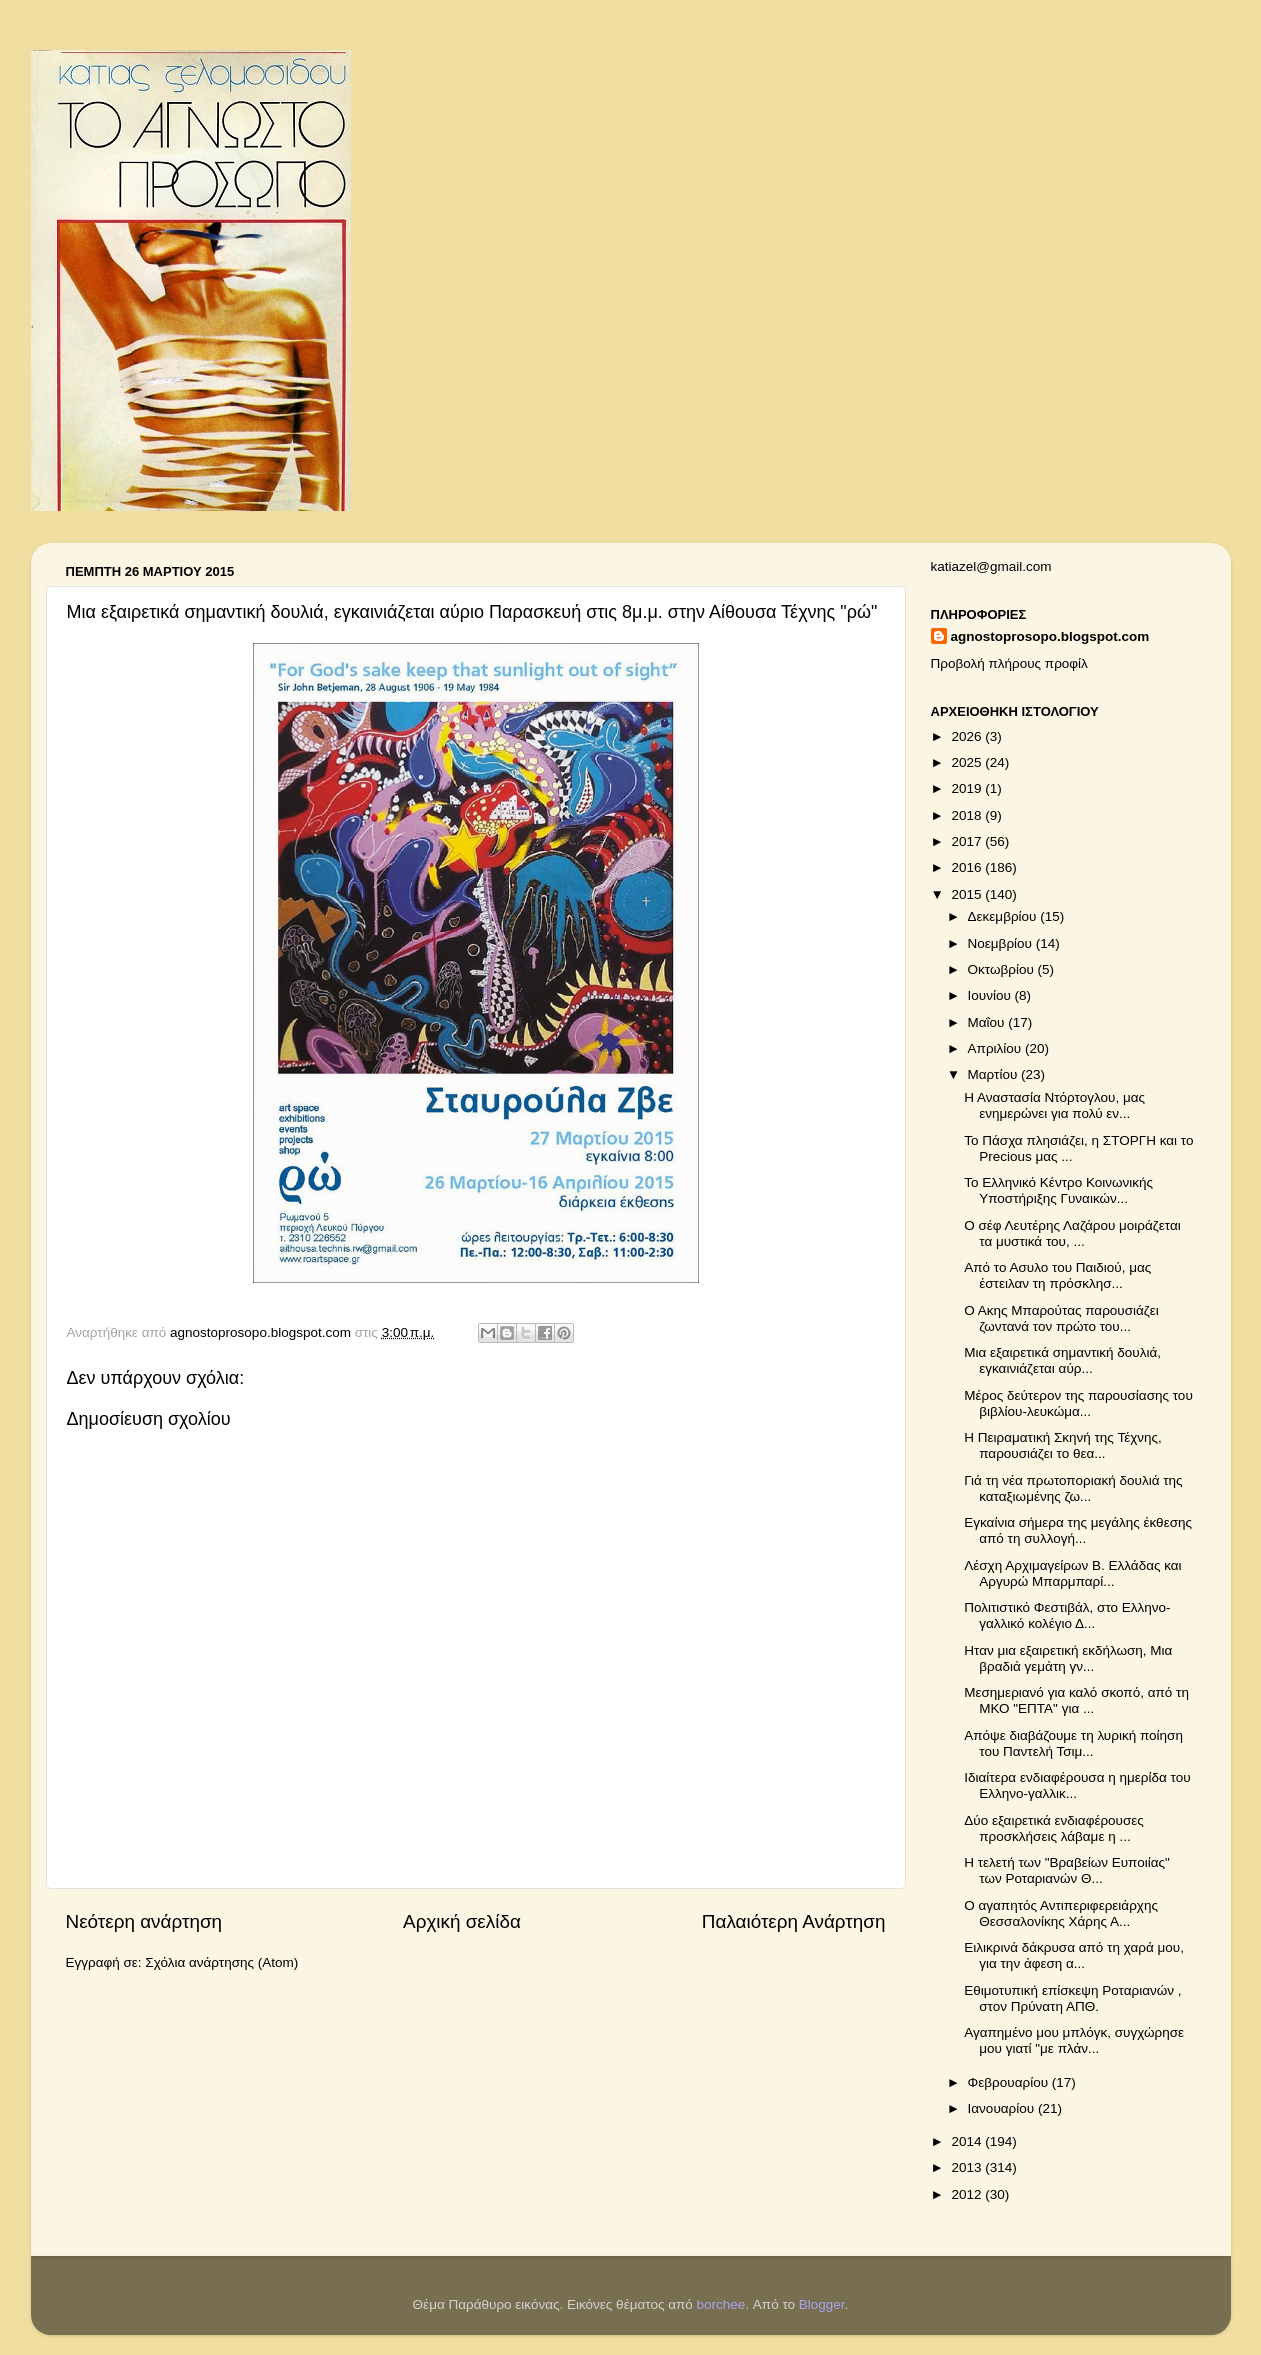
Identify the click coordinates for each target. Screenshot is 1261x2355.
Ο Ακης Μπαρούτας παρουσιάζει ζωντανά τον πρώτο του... (1061, 1318)
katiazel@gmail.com (991, 566)
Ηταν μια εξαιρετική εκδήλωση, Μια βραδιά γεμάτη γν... (1068, 1658)
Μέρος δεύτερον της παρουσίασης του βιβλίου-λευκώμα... (1078, 1403)
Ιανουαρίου (1003, 2108)
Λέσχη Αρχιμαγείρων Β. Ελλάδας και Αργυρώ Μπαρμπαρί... (1072, 1573)
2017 (968, 841)
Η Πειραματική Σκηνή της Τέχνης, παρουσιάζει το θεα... (1063, 1445)
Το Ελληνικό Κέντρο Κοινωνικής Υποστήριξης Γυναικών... (1058, 1190)
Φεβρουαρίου (1010, 2082)
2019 (968, 788)
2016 (968, 867)
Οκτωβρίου (1003, 969)
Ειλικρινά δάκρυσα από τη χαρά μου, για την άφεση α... (1074, 1955)
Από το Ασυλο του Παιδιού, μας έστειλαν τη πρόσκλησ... (1057, 1275)
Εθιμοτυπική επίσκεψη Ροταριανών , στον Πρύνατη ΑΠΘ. (1072, 1998)
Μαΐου (988, 1022)
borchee (721, 2304)
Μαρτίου (995, 1074)
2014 (968, 2141)
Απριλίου (996, 1048)
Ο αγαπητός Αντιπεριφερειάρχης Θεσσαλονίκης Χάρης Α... (1061, 1913)
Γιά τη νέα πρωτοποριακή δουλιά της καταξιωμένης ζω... (1073, 1488)
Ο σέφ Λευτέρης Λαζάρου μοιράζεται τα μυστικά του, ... (1072, 1233)
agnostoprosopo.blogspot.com (1050, 636)
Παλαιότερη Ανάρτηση (794, 1921)
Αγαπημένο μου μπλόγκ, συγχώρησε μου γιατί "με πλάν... (1074, 2040)
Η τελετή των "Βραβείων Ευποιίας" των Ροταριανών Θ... (1067, 1870)
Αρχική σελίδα (462, 1921)
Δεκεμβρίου (1004, 916)
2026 (968, 736)
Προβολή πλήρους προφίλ (1009, 663)
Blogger (822, 2304)
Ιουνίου (991, 995)
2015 (968, 894)
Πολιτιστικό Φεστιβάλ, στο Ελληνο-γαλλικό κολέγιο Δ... (1067, 1615)
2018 (968, 815)
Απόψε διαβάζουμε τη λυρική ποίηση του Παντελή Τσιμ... (1073, 1743)
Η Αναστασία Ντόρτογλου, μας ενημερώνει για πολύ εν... (1054, 1105)
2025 (968, 762)
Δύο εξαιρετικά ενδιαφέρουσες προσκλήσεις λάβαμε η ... (1054, 1828)
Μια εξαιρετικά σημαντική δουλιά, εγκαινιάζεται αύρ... (1062, 1360)
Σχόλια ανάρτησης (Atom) (221, 1962)
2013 (968, 2167)
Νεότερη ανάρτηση (144, 1921)
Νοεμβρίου (1002, 943)
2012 (968, 2194)
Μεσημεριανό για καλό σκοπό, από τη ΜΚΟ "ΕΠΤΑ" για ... (1076, 1700)
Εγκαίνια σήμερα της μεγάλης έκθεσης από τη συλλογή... (1078, 1530)
